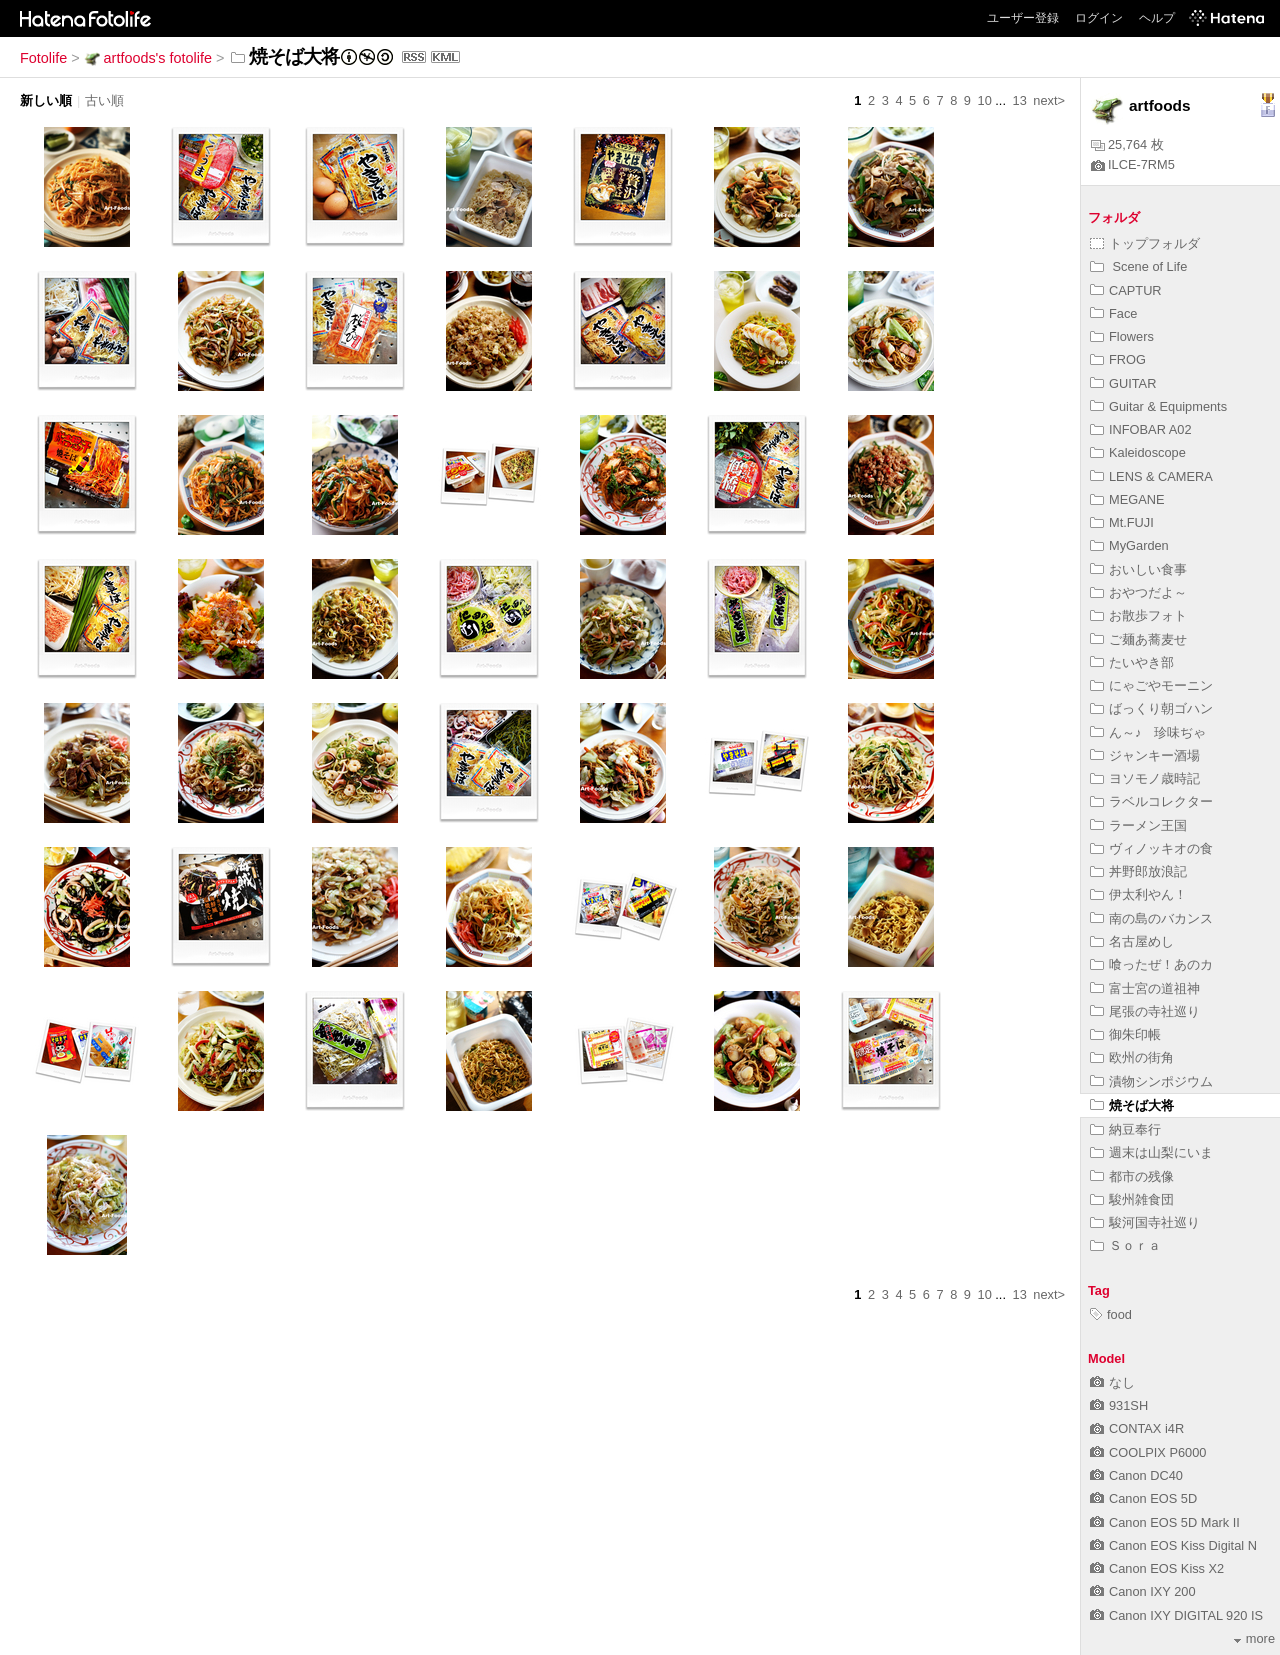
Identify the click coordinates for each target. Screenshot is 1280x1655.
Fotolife (43, 58)
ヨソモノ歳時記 (1145, 778)
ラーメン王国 (1138, 825)
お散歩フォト (1138, 615)
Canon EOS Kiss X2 (1157, 1568)
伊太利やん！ (1138, 894)
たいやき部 (1132, 662)
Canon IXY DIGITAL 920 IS (1176, 1615)
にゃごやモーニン (1151, 685)
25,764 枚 (1127, 144)
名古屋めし (1132, 941)
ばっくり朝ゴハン (1151, 708)
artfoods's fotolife (148, 58)
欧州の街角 (1132, 1057)
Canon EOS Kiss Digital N (1173, 1545)
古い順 (104, 100)
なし (1112, 1382)
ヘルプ (1157, 18)
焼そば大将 (1132, 1105)
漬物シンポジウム (1151, 1081)
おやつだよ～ (1138, 592)
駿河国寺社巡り (1145, 1222)
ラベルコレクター (1151, 801)
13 (1020, 100)
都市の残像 (1132, 1176)
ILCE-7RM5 (1133, 164)
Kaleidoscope (1138, 452)
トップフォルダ (1145, 243)
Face (1113, 313)
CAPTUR (1126, 290)
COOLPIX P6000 (1148, 1452)
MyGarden (1129, 545)
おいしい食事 (1138, 569)
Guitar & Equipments (1158, 406)
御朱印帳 (1125, 1034)
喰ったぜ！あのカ (1151, 964)
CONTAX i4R (1137, 1428)
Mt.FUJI (1122, 522)
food (1111, 1314)
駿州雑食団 (1132, 1199)
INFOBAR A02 (1141, 429)
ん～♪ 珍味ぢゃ (1148, 732)
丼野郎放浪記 (1138, 871)
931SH (1119, 1405)
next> (1049, 100)
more (1254, 1638)
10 (985, 100)
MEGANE (1127, 499)
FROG (1118, 359)
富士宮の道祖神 (1145, 988)
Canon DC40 (1136, 1475)
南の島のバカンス (1151, 918)
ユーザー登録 (1023, 18)
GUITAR (1123, 383)
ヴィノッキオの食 (1151, 848)
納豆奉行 (1125, 1129)
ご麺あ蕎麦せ (1138, 639)
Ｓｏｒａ (1125, 1245)
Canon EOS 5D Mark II (1165, 1522)
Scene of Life (1138, 266)
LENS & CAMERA (1151, 476)
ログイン (1099, 18)
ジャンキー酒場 (1145, 755)
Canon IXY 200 (1143, 1591)
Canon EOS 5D (1143, 1498)
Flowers (1122, 336)
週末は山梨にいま (1151, 1152)
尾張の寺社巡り (1145, 1011)
